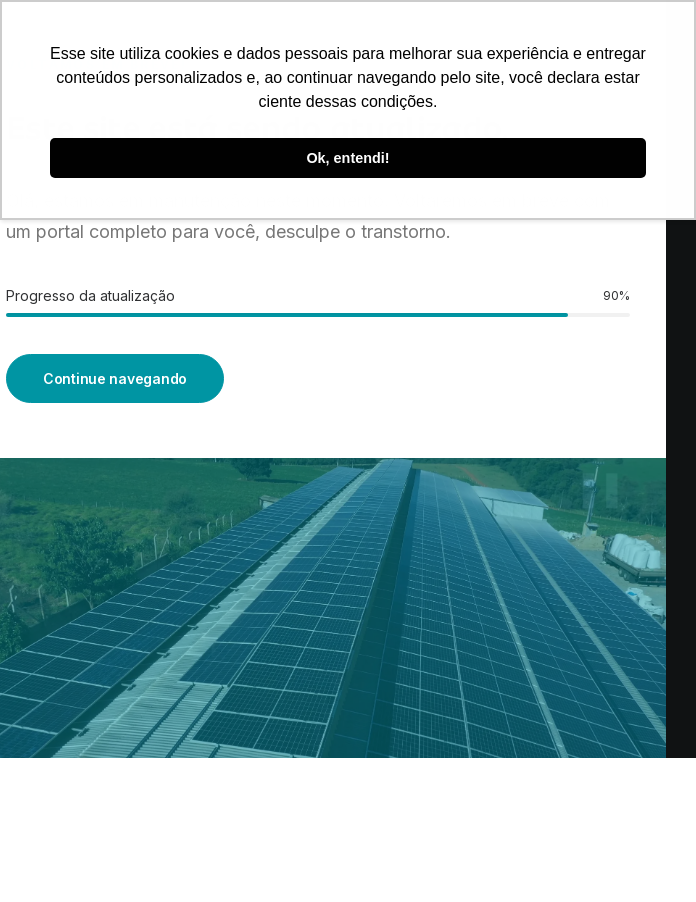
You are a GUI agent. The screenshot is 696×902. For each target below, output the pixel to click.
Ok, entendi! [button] (347, 158)
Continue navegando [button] (115, 378)
